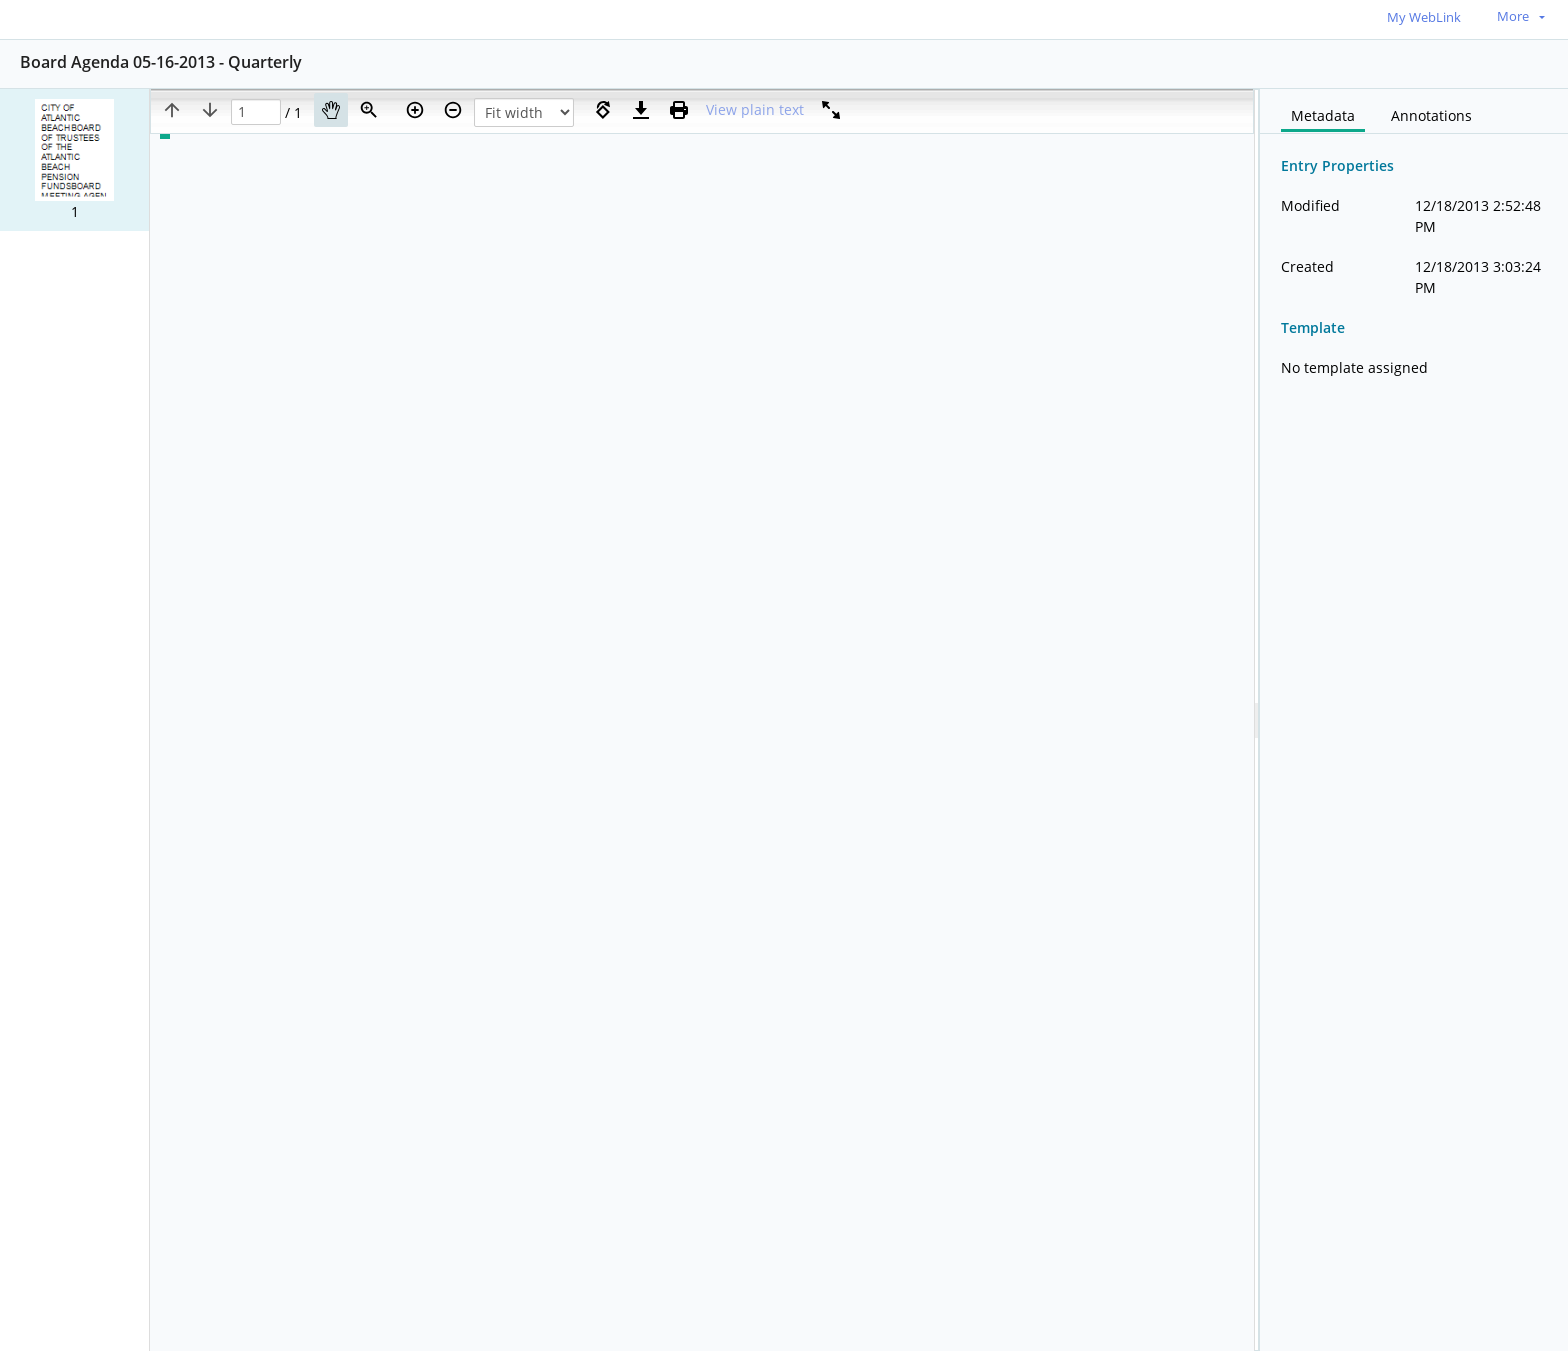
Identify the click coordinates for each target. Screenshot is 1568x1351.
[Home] (105, 18)
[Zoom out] (453, 110)
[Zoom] (369, 110)
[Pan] (331, 110)
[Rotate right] (603, 110)
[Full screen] (831, 110)
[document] (1414, 720)
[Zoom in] (415, 110)
